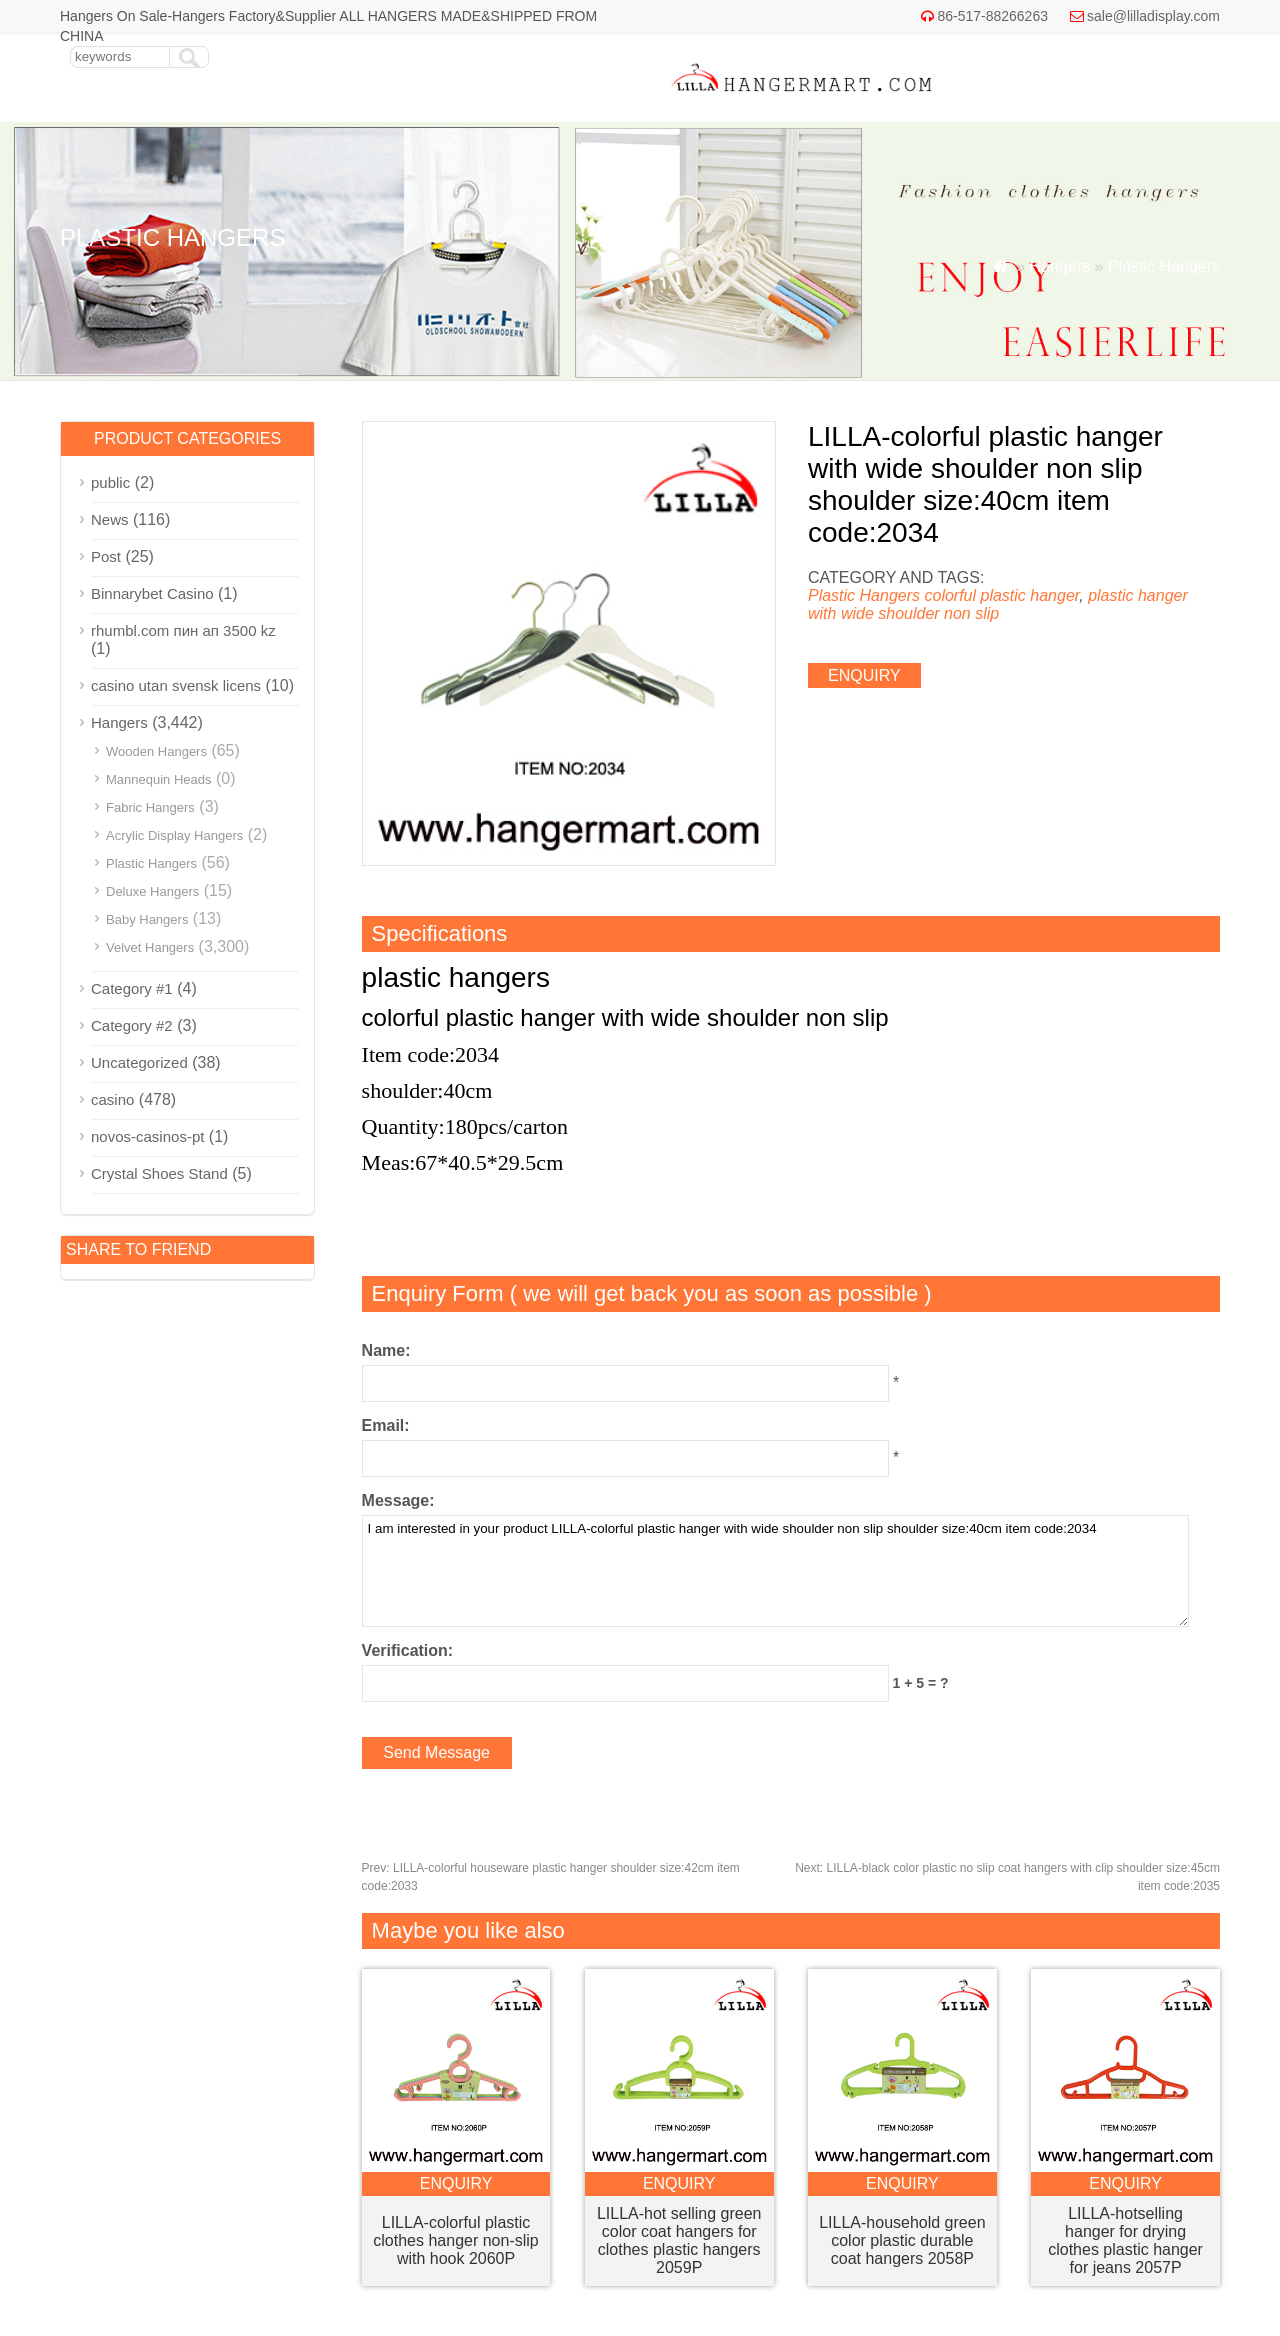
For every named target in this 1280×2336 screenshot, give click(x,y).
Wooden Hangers (156, 751)
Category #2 (132, 1025)
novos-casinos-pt (147, 1136)
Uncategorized (139, 1062)
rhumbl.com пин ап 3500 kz (183, 630)
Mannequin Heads (159, 779)
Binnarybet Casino (152, 593)
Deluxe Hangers (152, 891)
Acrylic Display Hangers (174, 835)
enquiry (864, 675)
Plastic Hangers (1164, 266)
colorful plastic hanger (1001, 595)
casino (112, 1099)
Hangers (1060, 266)
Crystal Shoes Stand (159, 1173)
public (110, 482)
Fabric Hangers (150, 807)
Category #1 (132, 988)
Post (106, 556)
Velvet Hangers (150, 947)
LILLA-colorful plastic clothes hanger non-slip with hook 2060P (455, 2240)
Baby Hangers (147, 919)
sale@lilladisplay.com (1153, 16)
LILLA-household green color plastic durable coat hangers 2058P (902, 2240)
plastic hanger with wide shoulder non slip (998, 604)
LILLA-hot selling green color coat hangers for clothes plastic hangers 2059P (679, 2240)
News (110, 519)
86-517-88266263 (992, 16)
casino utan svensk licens (176, 685)
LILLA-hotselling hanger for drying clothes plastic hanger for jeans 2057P (1125, 2240)
